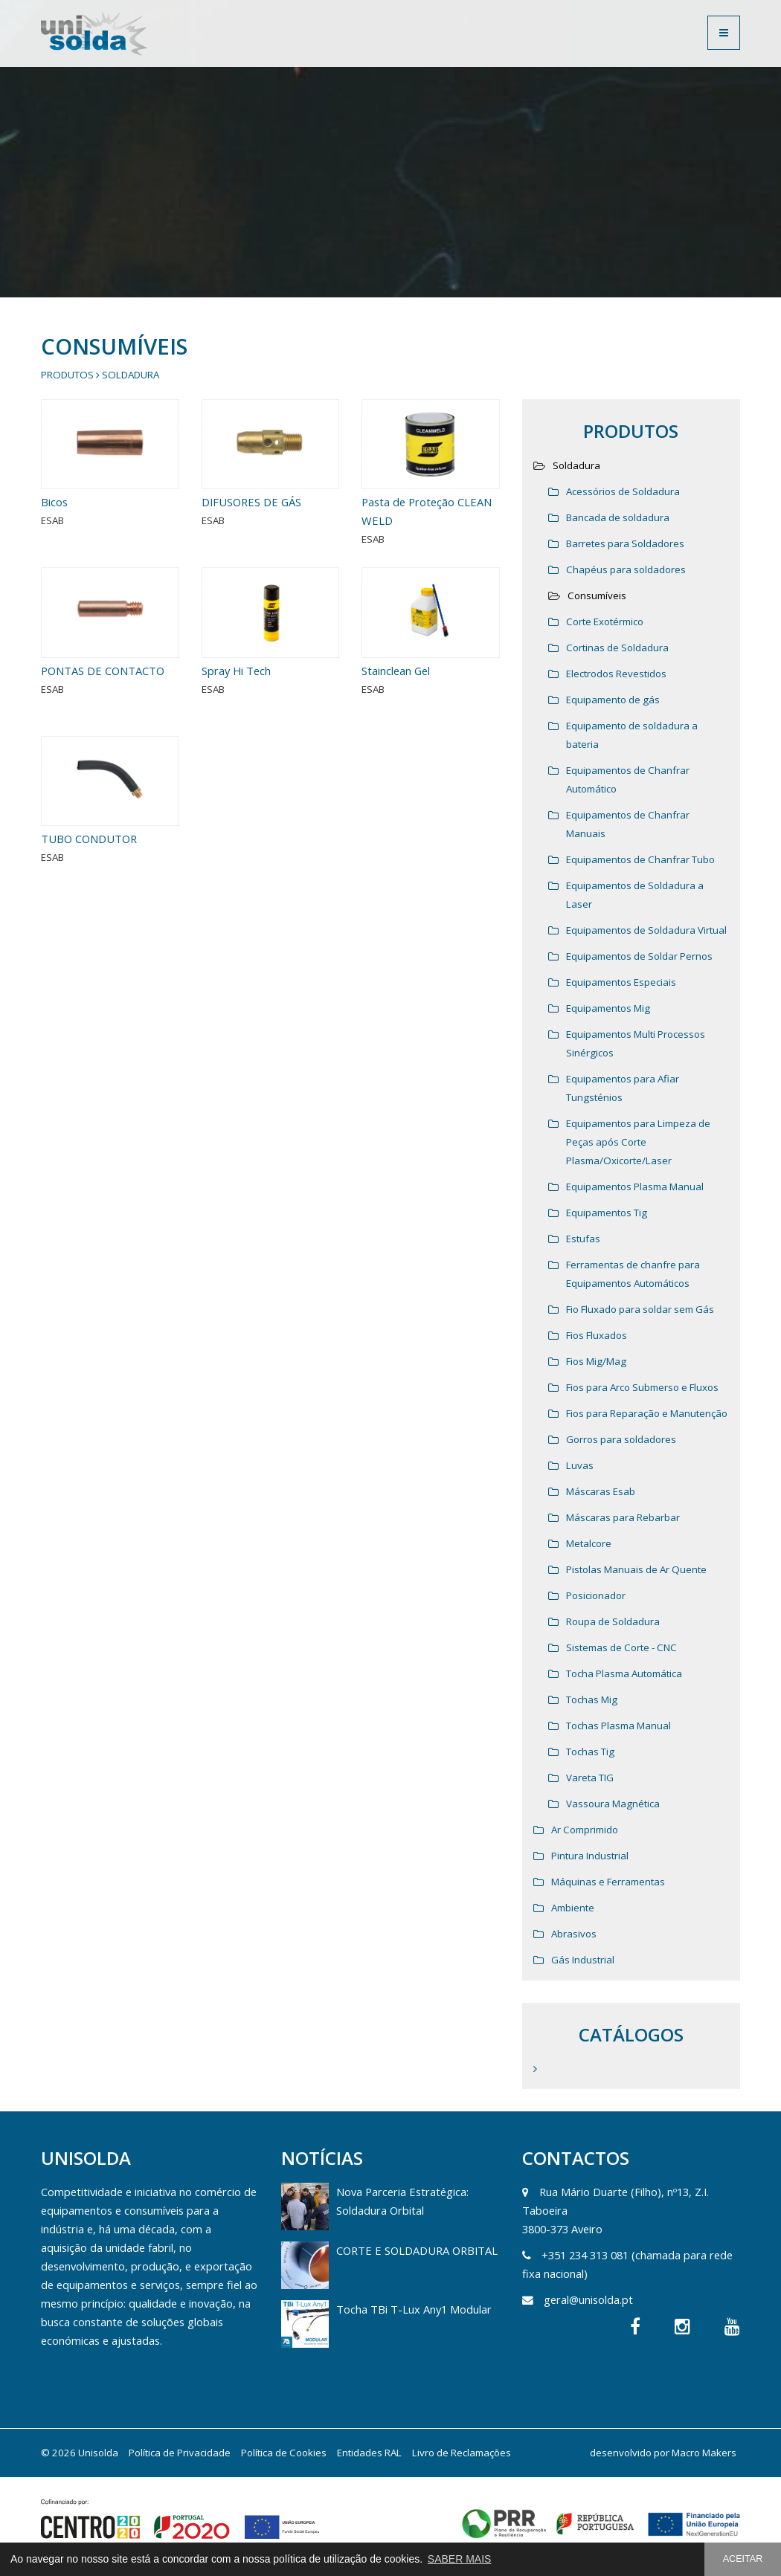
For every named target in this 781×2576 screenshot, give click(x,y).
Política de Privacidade (180, 2452)
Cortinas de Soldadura (617, 647)
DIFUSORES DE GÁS (251, 501)
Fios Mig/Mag (596, 1361)
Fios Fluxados (596, 1335)
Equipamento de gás (613, 699)
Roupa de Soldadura (613, 1621)
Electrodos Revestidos (616, 673)
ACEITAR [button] (743, 2559)
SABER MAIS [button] (460, 2559)
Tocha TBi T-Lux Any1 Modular (414, 2309)
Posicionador (596, 1595)
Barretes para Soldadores (625, 543)
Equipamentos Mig (608, 1008)
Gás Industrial (582, 1959)
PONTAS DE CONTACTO (104, 717)
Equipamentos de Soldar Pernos (639, 956)
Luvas (580, 1465)
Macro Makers (704, 2452)
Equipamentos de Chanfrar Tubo (640, 859)
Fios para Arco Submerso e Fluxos (642, 1387)
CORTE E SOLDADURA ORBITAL (417, 2250)
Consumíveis (597, 595)
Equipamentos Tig (606, 1212)
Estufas (583, 1238)
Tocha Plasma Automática (624, 1673)
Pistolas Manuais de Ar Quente (636, 1569)
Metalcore (588, 1543)
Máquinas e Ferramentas (608, 1881)
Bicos (54, 501)
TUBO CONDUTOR (94, 885)
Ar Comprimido (584, 1829)
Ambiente (572, 1907)
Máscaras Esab (600, 1491)
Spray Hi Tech (246, 717)
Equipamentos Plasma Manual (635, 1186)
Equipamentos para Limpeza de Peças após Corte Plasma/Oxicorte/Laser (638, 1142)
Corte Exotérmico (604, 621)
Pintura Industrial (590, 1855)
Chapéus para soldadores (626, 569)
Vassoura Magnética (613, 1803)
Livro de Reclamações (461, 2452)
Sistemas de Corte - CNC (621, 1647)
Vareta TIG (590, 1777)
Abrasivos (574, 1933)
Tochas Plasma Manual (618, 1725)
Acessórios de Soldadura (623, 491)
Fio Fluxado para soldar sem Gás (640, 1309)
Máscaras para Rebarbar (623, 1517)
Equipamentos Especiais (621, 982)
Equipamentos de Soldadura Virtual (646, 930)
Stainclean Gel (405, 717)
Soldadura (130, 374)
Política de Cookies (284, 2452)
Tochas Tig (590, 1751)
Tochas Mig (591, 1699)
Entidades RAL (369, 2452)
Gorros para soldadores (621, 1439)
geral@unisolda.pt (588, 2299)
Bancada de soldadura (617, 517)
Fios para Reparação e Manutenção (646, 1413)
